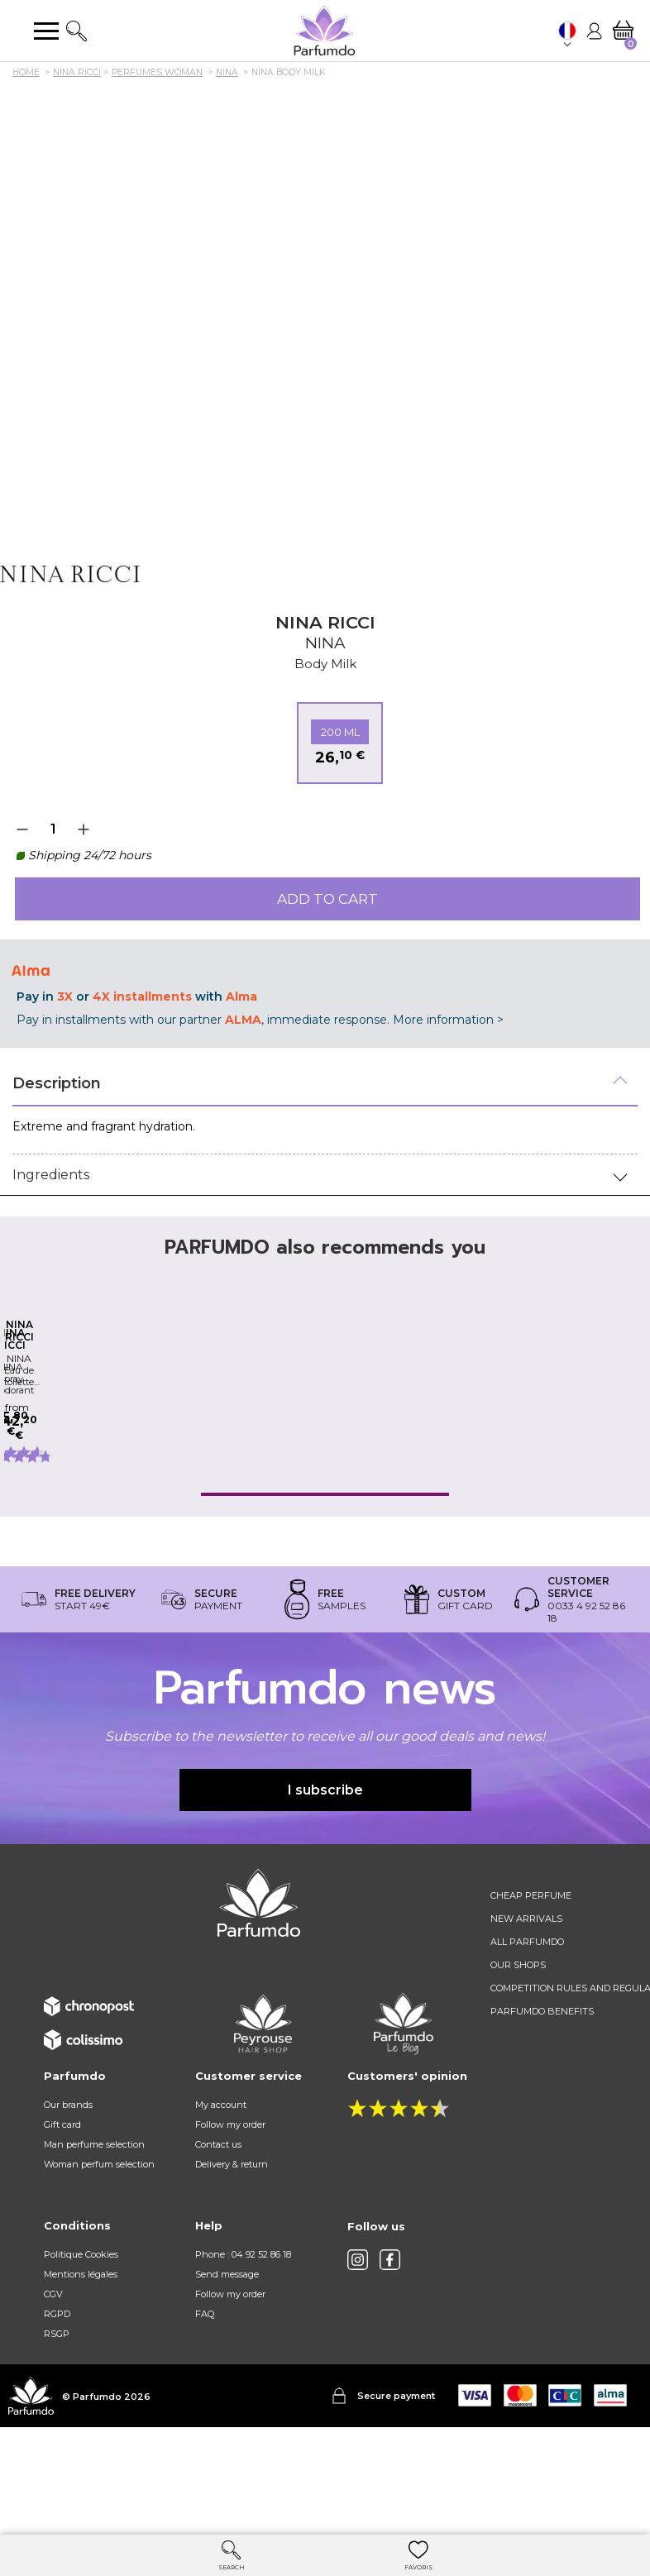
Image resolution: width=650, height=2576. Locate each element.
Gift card (62, 2215)
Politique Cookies (81, 2345)
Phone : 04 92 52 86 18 (243, 2345)
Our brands (68, 2195)
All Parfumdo (527, 2032)
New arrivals (526, 2009)
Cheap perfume (530, 1986)
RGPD (57, 2405)
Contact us (218, 2235)
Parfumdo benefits (542, 2102)
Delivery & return (231, 2255)
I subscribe (325, 1880)
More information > (448, 1019)
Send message (227, 2365)
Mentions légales (80, 2365)
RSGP (56, 2424)
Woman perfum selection (99, 2255)
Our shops (518, 2056)
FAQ (204, 2405)
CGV (53, 2385)
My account (220, 2195)
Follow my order (230, 2215)
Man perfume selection (94, 2235)
